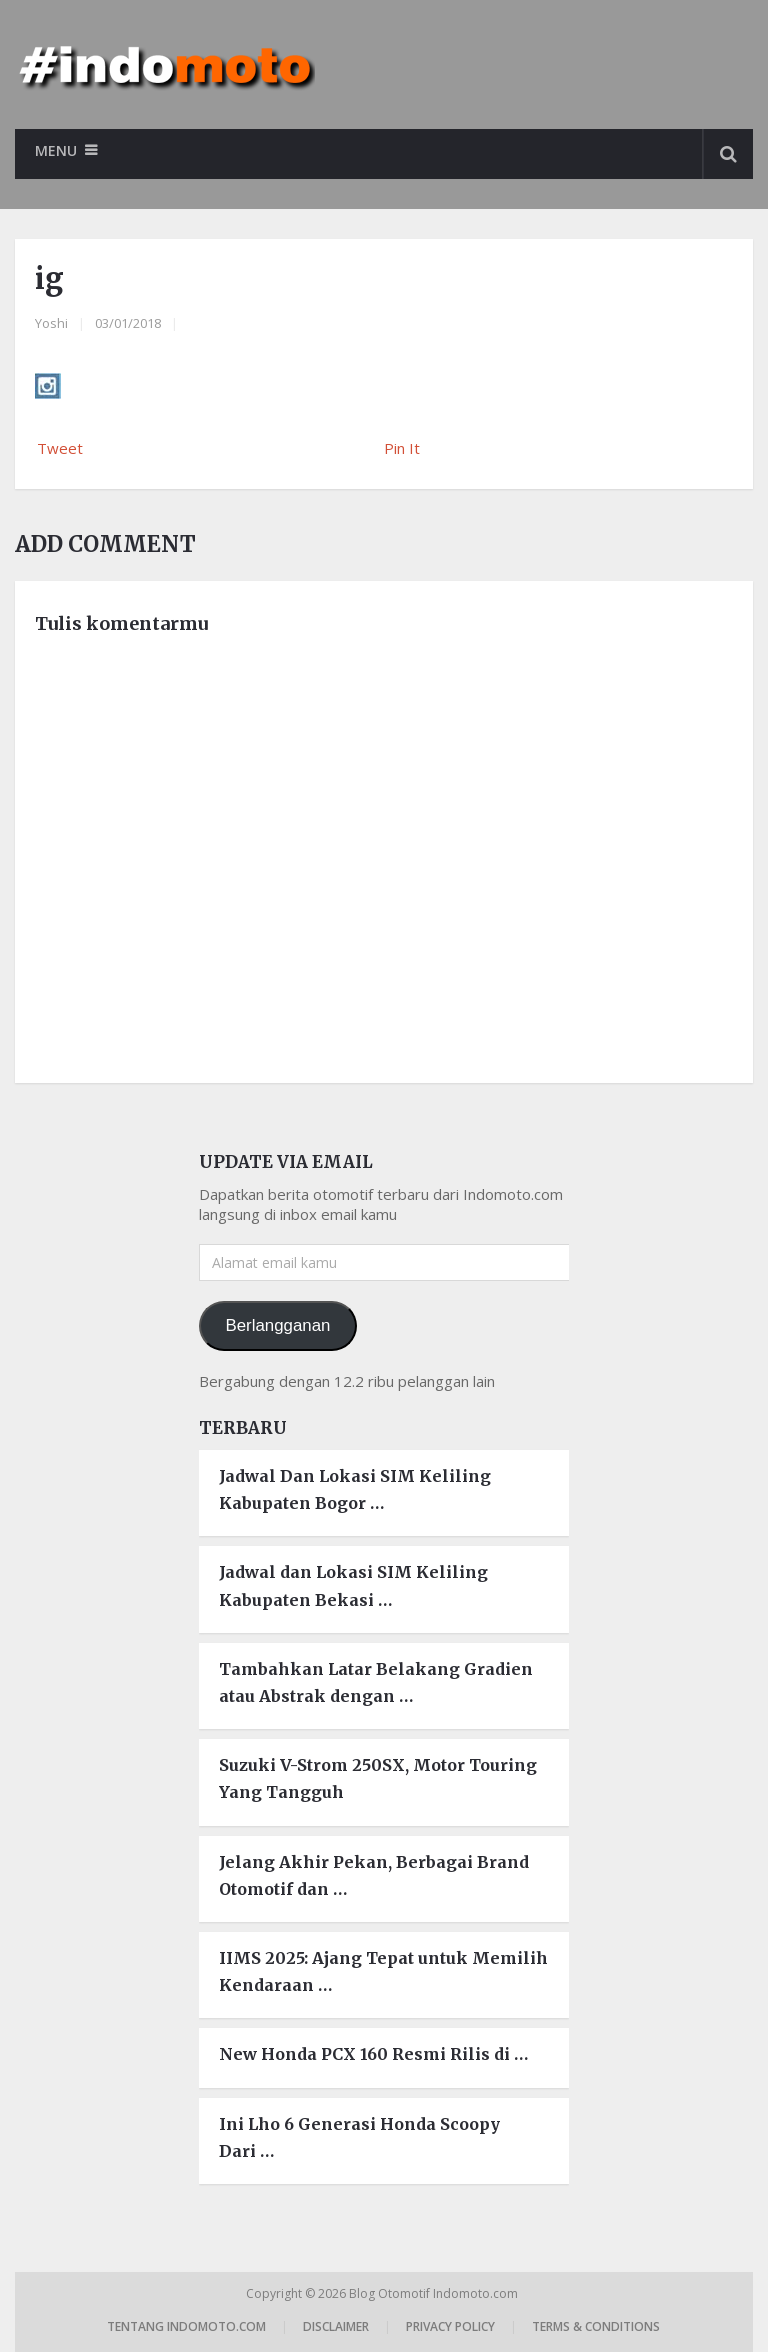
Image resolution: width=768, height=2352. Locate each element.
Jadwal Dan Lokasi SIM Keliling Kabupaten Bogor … (355, 1489)
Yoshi (51, 323)
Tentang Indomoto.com (186, 2326)
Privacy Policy (450, 2326)
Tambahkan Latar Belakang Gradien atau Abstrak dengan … (376, 1682)
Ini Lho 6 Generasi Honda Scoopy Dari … (359, 2137)
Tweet (60, 448)
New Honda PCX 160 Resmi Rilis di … (373, 2054)
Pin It (402, 448)
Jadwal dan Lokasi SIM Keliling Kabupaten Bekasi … (353, 1585)
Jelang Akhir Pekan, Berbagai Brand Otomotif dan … (374, 1875)
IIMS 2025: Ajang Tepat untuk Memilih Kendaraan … (383, 1971)
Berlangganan (277, 1325)
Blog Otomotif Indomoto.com (435, 2293)
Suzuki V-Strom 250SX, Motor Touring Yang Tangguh (378, 1778)
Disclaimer (336, 2326)
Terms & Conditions (596, 2326)
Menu (56, 150)
